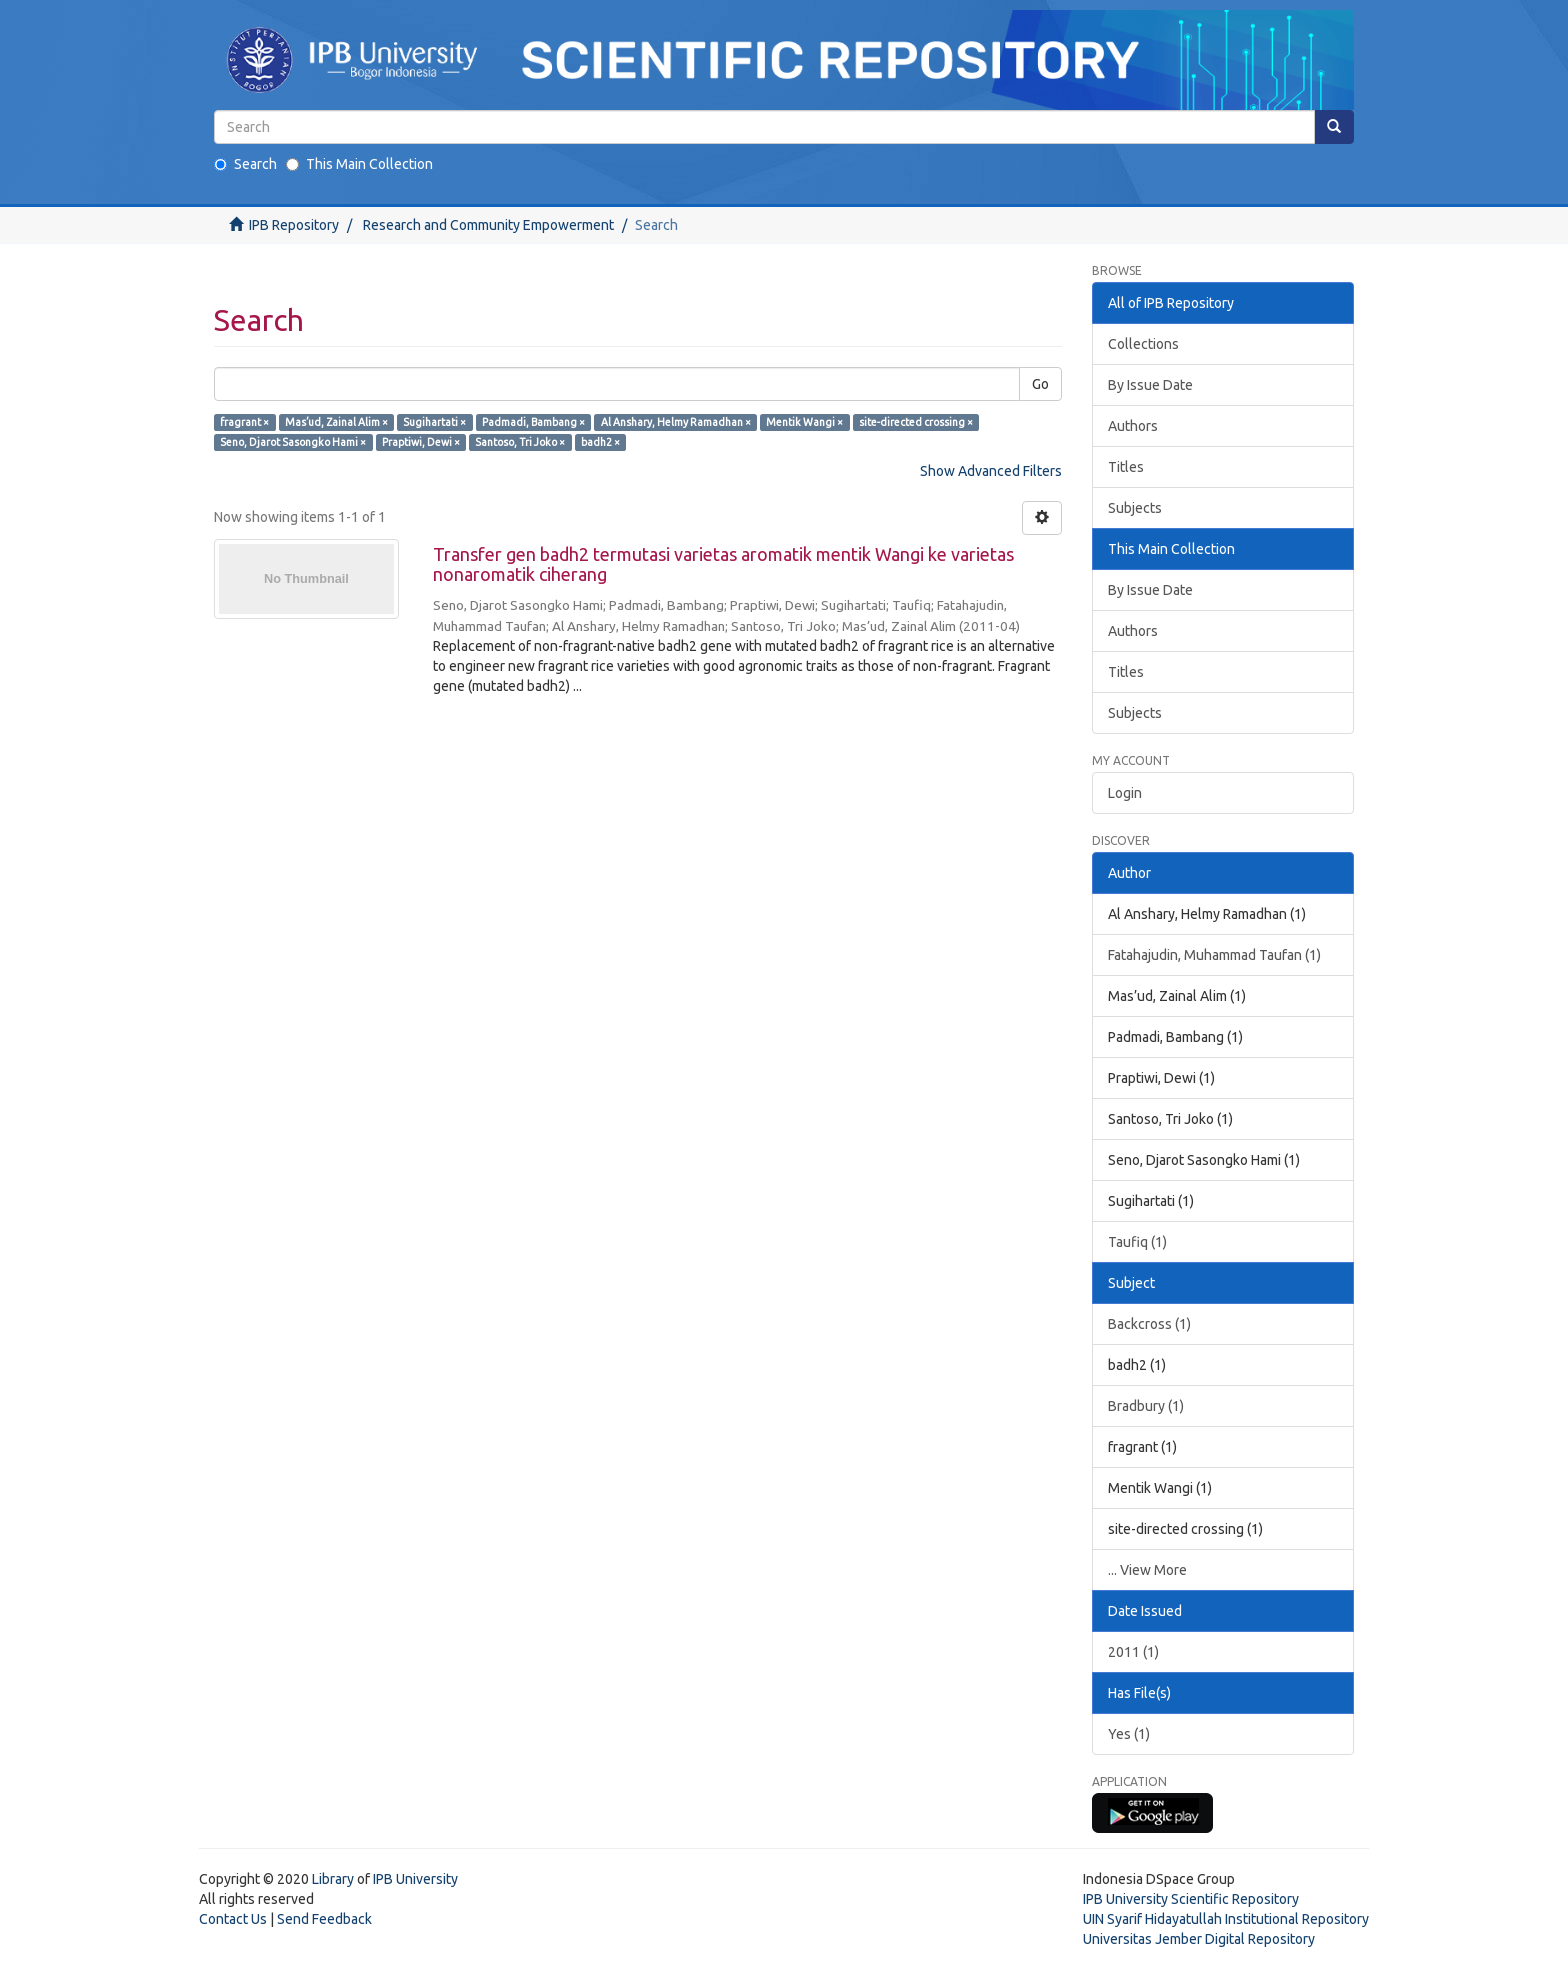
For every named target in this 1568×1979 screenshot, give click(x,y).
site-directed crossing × (916, 422)
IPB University (415, 1879)
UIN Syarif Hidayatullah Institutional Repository (1226, 1919)
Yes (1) (1129, 1734)
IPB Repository (294, 225)
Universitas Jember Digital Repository (1199, 1939)
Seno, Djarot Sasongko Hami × (293, 442)
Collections (1143, 344)
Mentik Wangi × (804, 422)
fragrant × (244, 422)
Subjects (1135, 508)
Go (1040, 384)
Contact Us (233, 1919)
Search (245, 164)
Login (1125, 793)
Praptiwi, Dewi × (421, 442)
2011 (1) (1133, 1652)
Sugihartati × (434, 422)
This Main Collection (359, 164)
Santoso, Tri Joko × (520, 442)
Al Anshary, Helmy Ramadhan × (676, 422)
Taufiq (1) (1137, 1242)
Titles (1126, 467)
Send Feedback (324, 1919)
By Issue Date (1150, 385)
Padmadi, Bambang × (533, 422)
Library (333, 1879)
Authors (1133, 426)
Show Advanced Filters (991, 471)
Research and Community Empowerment (488, 225)
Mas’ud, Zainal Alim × (336, 422)
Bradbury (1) (1146, 1406)
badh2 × (600, 442)
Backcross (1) (1149, 1324)
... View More (1147, 1570)
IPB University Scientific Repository (1191, 1899)
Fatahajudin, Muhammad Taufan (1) (1214, 955)
